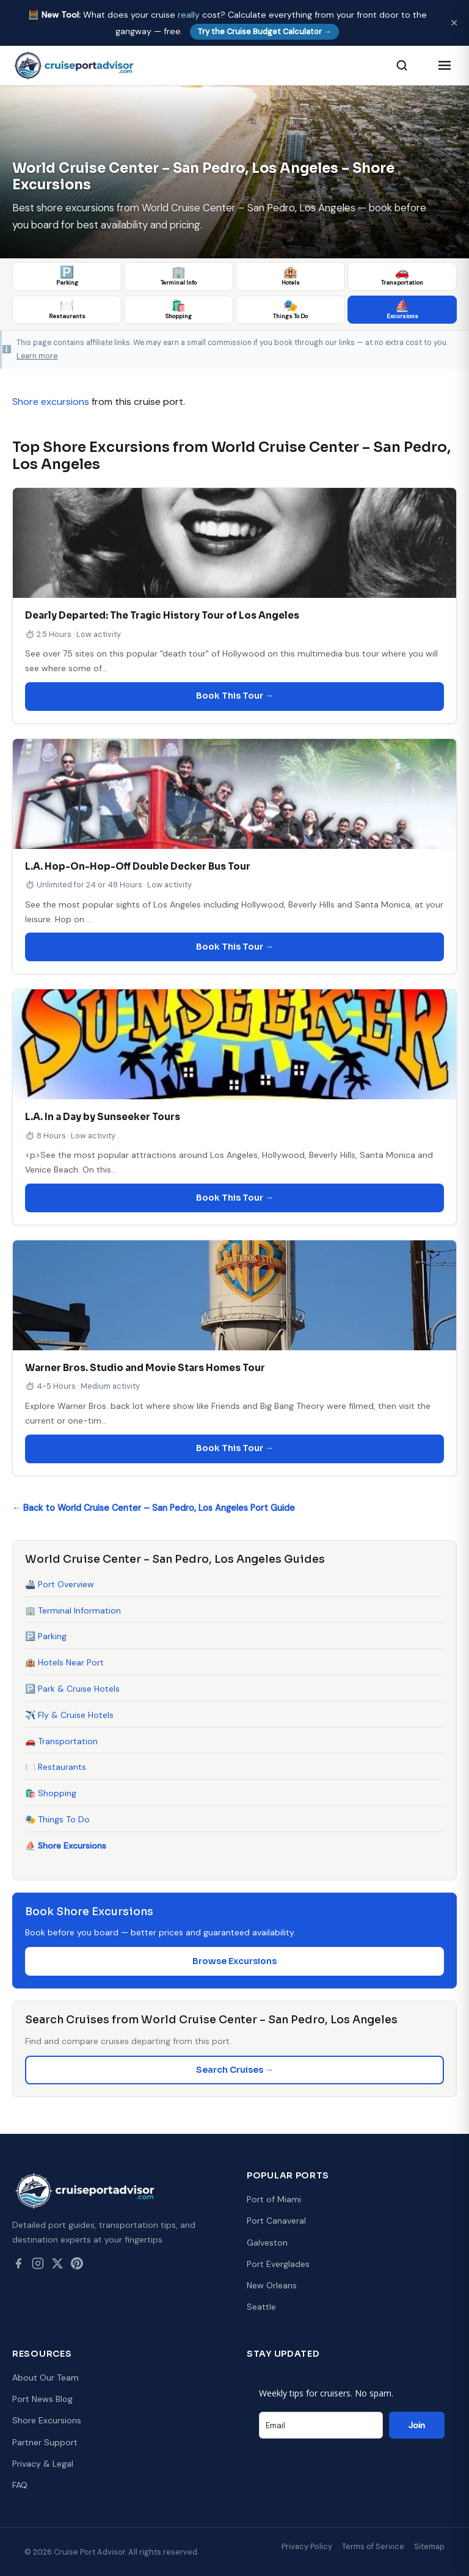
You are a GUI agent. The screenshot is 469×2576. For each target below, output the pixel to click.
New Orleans (272, 2285)
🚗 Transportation (61, 1741)
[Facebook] (18, 2265)
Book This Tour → (235, 695)
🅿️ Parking (46, 1636)
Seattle (261, 2306)
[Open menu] (444, 65)
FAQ (19, 2485)
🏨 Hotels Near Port (64, 1662)
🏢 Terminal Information (73, 1610)
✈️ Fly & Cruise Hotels (69, 1714)
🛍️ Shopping (50, 1793)
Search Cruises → (235, 2069)
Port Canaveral (276, 2220)
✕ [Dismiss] (454, 23)
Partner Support (45, 2442)
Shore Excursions (46, 2420)
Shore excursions (50, 401)
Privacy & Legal (42, 2463)
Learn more (36, 356)
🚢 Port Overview (59, 1584)
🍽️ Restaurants (55, 1766)
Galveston (267, 2242)
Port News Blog (42, 2398)
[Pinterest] (77, 2265)
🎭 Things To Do (57, 1819)
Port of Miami (274, 2199)
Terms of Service (373, 2546)
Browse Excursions (234, 1961)
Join (417, 2425)
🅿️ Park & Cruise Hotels (72, 1688)
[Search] (402, 65)
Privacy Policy (307, 2546)
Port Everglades (278, 2263)
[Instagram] (38, 2265)
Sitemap (429, 2546)
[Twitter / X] (57, 2265)
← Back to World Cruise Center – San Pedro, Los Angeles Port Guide (153, 1507)
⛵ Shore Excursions (65, 1845)
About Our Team (45, 2377)
